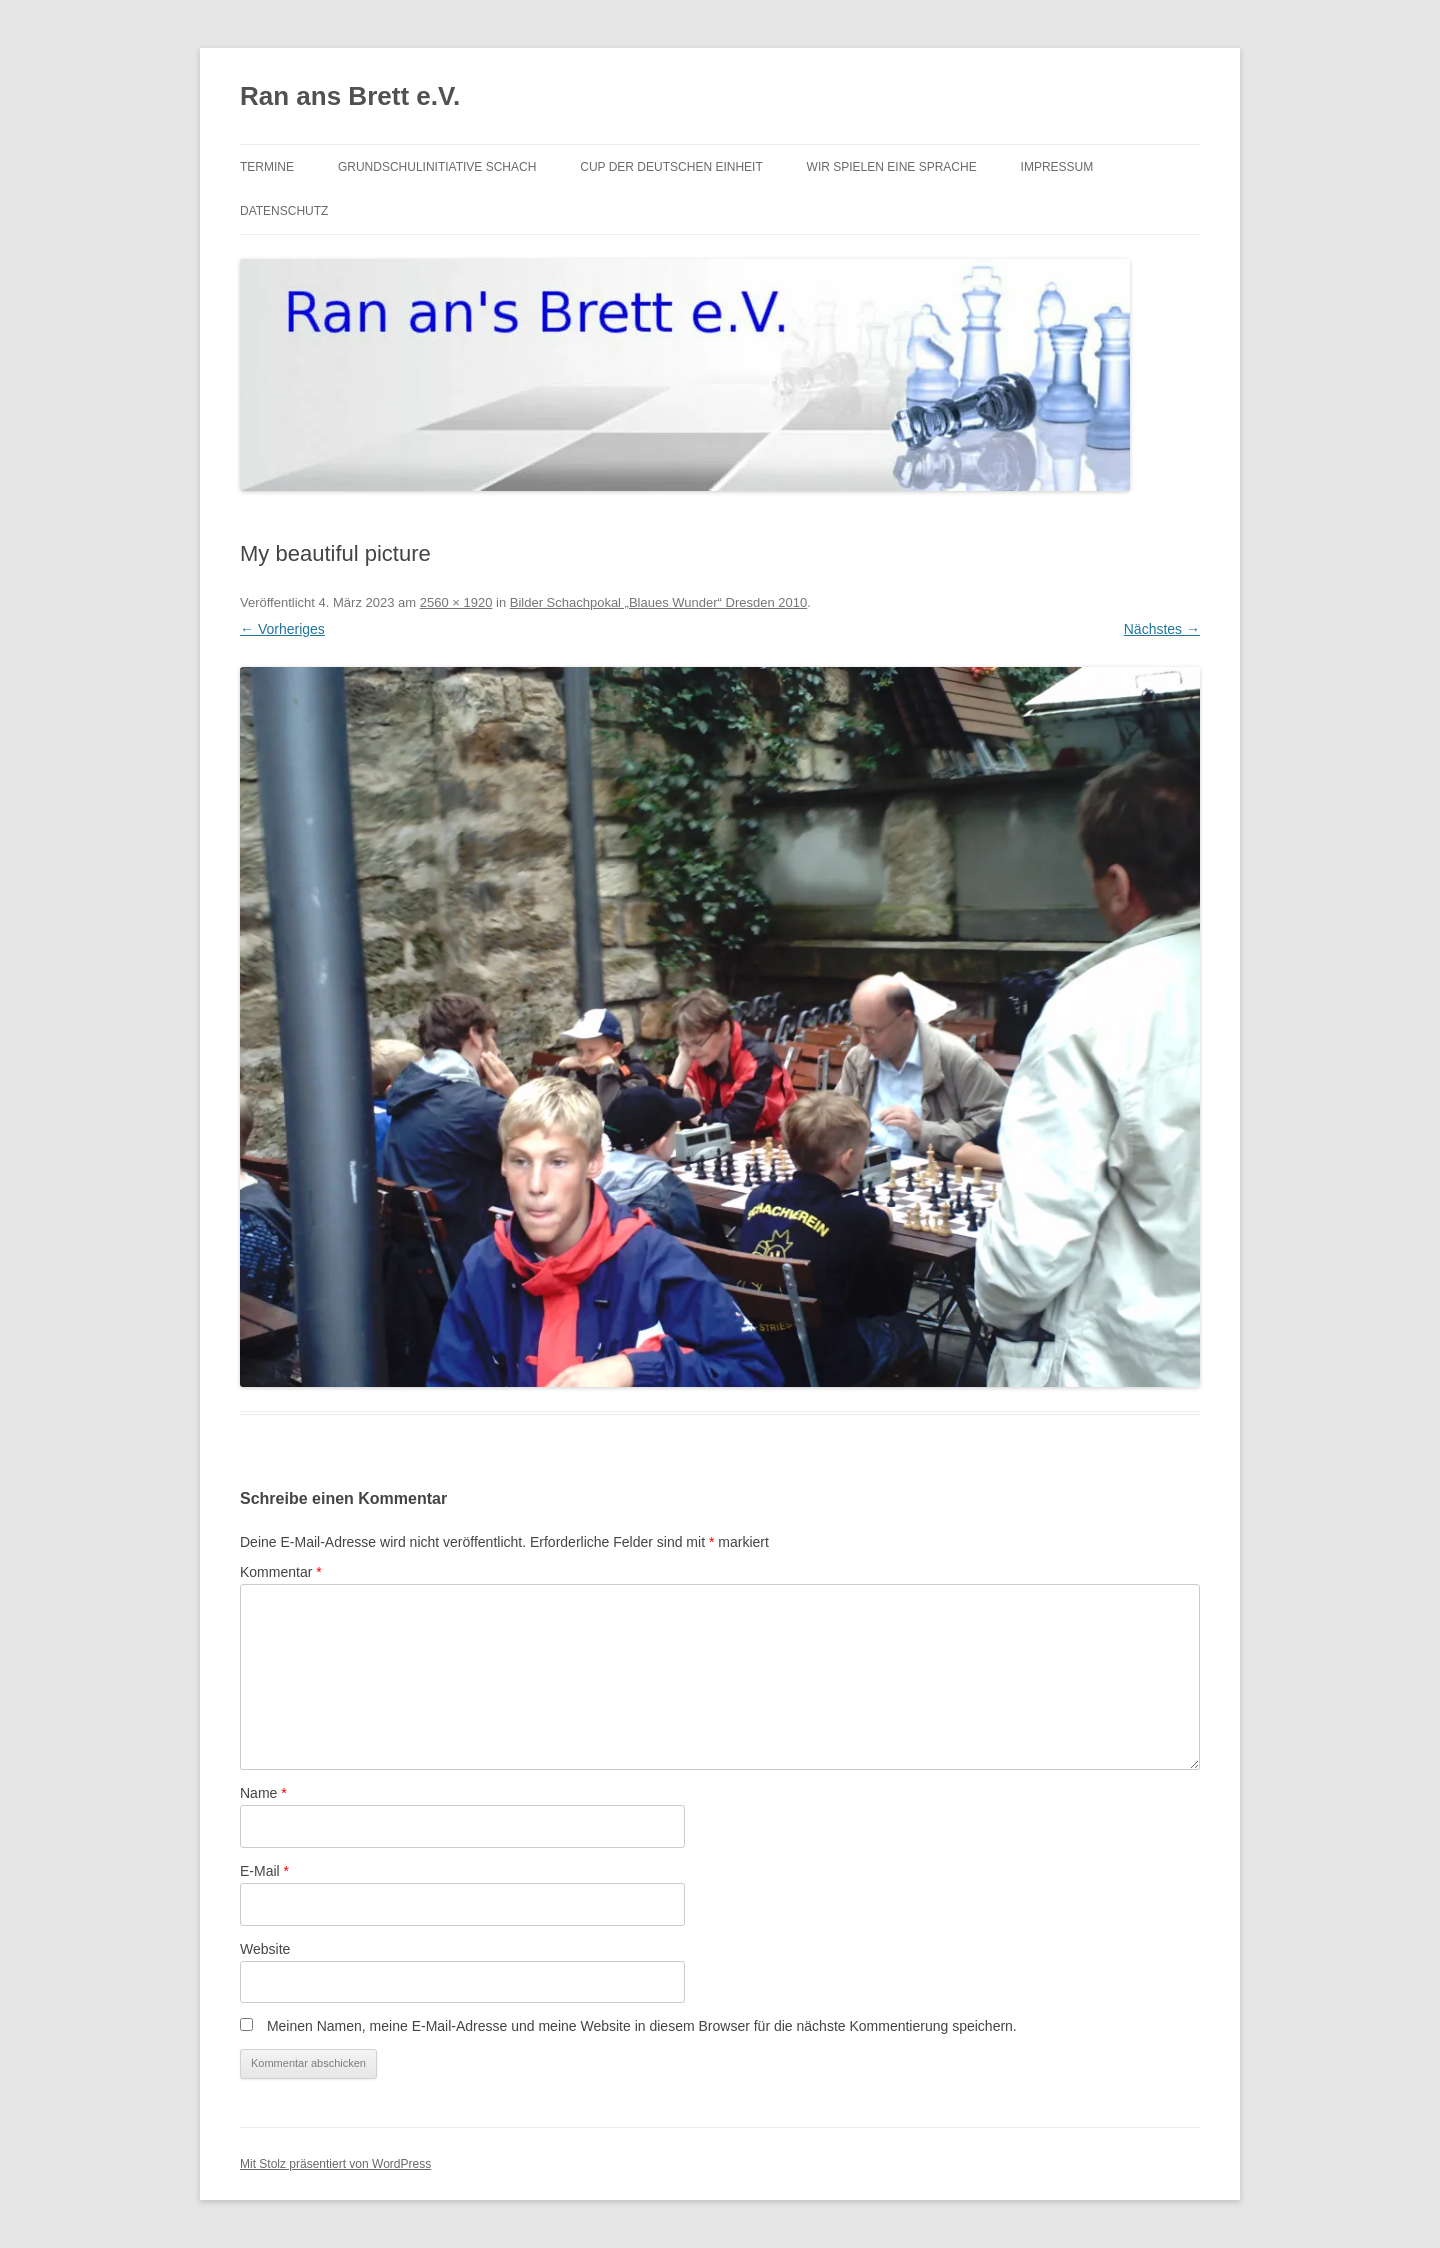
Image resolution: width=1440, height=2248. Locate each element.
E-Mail (264, 1871)
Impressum (1057, 167)
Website (265, 1949)
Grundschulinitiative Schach (437, 167)
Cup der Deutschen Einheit (671, 167)
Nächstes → (1162, 629)
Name (263, 1793)
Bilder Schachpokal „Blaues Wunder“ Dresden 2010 (658, 602)
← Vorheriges (282, 629)
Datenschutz (284, 211)
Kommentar (281, 1572)
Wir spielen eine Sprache (892, 167)
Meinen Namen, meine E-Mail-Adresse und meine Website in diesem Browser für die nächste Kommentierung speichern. (642, 2026)
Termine (267, 167)
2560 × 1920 (456, 602)
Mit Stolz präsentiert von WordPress (335, 2164)
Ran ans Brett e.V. (350, 96)
